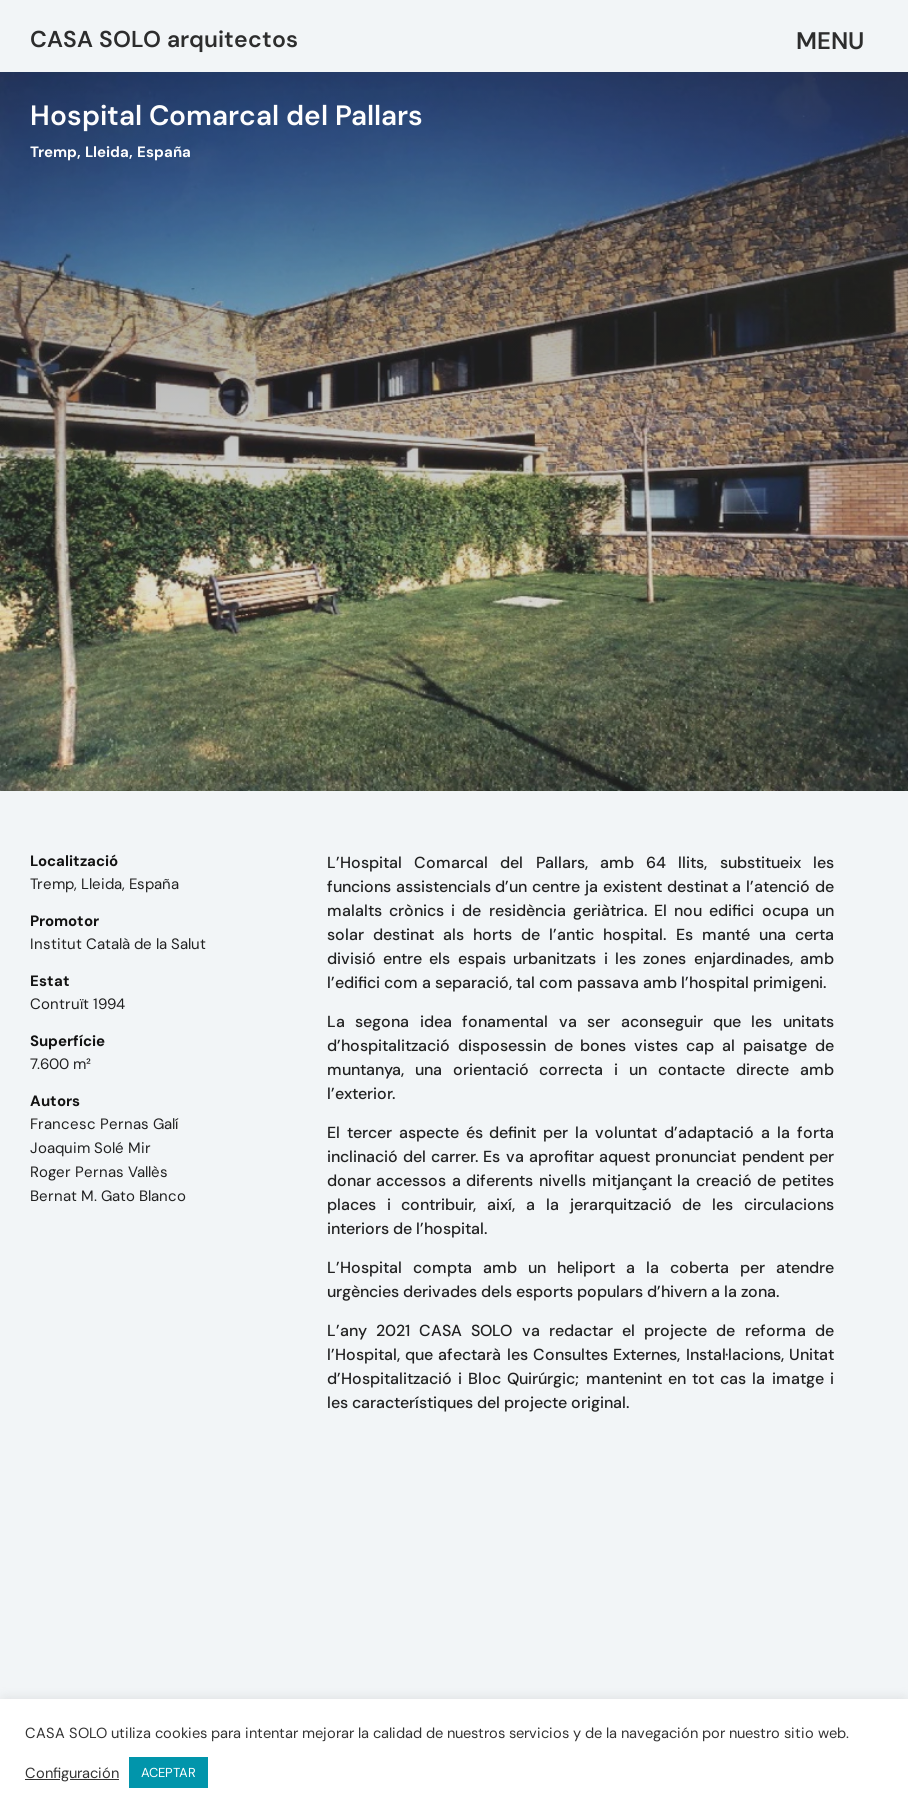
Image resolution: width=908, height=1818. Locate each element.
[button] (831, 41)
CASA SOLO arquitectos (164, 39)
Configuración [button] (72, 1773)
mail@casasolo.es (652, 1655)
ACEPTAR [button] (168, 1772)
